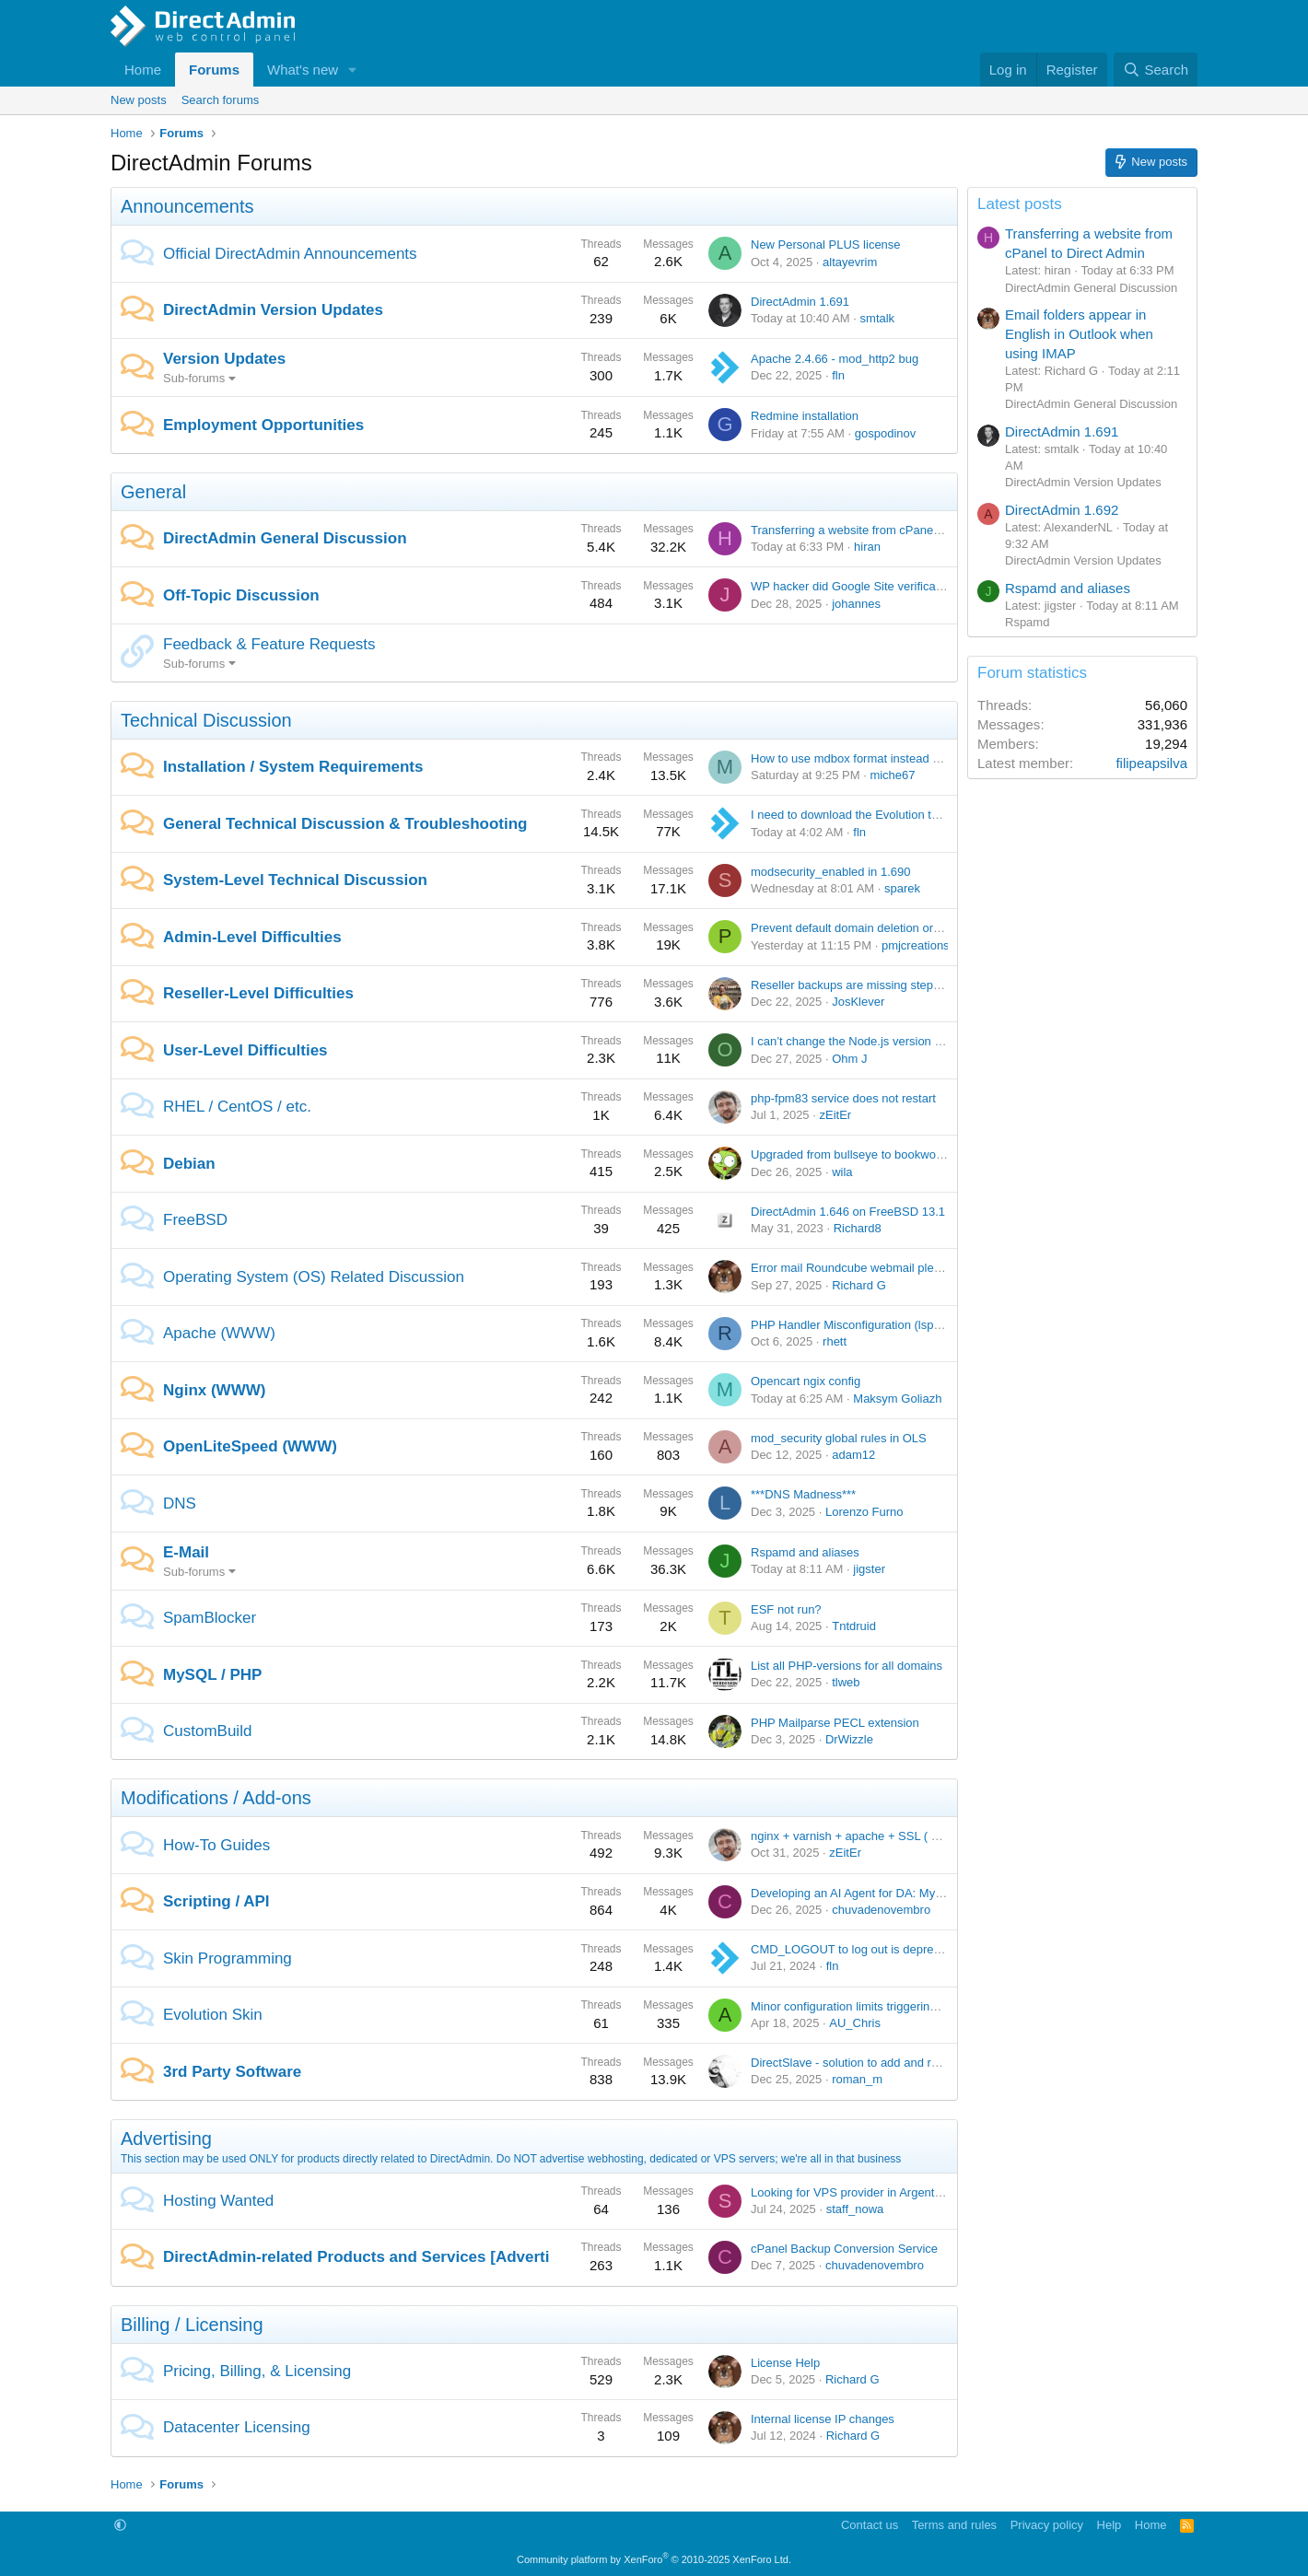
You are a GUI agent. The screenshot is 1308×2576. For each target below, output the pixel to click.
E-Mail (186, 1552)
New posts (139, 100)
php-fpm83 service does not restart (843, 1098)
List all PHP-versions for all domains (846, 1666)
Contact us (869, 2525)
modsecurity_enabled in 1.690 (830, 872)
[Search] (1155, 69)
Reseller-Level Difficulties (258, 993)
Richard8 (858, 1228)
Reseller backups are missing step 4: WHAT (867, 985)
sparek (902, 888)
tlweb (845, 1682)
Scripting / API (216, 1901)
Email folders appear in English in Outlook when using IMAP (1079, 334)
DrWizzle (849, 1739)
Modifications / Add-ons (216, 1798)
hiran (867, 547)
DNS (179, 1503)
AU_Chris (855, 2023)
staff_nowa (855, 2209)
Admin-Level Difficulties (252, 937)
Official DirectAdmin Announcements (290, 253)
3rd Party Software (232, 2072)
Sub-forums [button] (194, 378)
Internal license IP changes (822, 2419)
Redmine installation (804, 416)
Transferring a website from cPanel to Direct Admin (886, 530)
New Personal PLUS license (826, 244)
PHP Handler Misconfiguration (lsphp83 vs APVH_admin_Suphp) (923, 1325)
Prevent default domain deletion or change (863, 928)
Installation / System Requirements (293, 766)
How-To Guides (216, 1845)
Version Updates (224, 358)
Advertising (166, 2138)
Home (142, 69)
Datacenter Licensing (236, 2427)
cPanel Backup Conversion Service (844, 2248)
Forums (214, 69)
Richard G (859, 1285)
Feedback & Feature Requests (269, 644)
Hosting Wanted (218, 2200)
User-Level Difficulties (245, 1050)
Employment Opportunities (263, 425)
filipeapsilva (1151, 763)
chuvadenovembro (881, 1910)
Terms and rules (954, 2525)
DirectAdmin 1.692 (1061, 510)
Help (1109, 2525)
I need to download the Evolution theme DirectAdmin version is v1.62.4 (939, 815)
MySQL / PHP (212, 1675)
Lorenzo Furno (864, 1512)
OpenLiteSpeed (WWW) (250, 1446)
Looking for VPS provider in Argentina (851, 2192)
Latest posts (1019, 204)
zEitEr (835, 1115)
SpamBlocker (209, 1617)
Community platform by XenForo (654, 2559)
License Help (785, 2363)
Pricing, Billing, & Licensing (257, 2371)
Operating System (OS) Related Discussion (313, 1277)
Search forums (220, 100)
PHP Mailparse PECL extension (835, 1723)
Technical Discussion (206, 720)
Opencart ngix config (805, 1381)
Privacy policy (1046, 2525)
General (153, 492)
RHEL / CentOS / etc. (237, 1106)
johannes (856, 604)
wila (842, 1172)
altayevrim (850, 262)
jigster (869, 1569)
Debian (189, 1163)
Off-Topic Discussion (241, 595)
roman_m (857, 2079)
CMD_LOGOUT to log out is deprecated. (858, 1949)
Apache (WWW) (219, 1333)
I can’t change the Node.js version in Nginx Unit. (878, 1041)
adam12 (853, 1455)
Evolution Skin (213, 2014)
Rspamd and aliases (805, 1552)
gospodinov (886, 433)
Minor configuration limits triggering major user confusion (901, 2006)
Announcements (187, 206)
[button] (353, 69)
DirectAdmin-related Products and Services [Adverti (356, 2257)
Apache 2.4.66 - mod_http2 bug (834, 359)
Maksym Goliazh (897, 1398)
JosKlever (858, 1001)
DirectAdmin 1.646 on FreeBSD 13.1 (848, 1211)
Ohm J (849, 1059)
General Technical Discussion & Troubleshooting (345, 824)
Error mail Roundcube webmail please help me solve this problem (925, 1268)
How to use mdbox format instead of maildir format (884, 758)
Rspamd (1027, 622)
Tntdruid (854, 1626)
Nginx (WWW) (214, 1390)
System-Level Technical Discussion (295, 880)
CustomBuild (207, 1731)
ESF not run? (786, 1609)
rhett (835, 1341)
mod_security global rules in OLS (839, 1438)
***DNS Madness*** (803, 1494)
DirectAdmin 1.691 (800, 302)
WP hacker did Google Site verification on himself (881, 586)
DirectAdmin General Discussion (285, 538)
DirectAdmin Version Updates (273, 310)
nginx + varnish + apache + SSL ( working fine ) (876, 1836)
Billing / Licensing (192, 2324)
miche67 (892, 775)
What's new (302, 69)
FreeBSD (195, 1220)
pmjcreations (916, 945)
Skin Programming (227, 1958)
